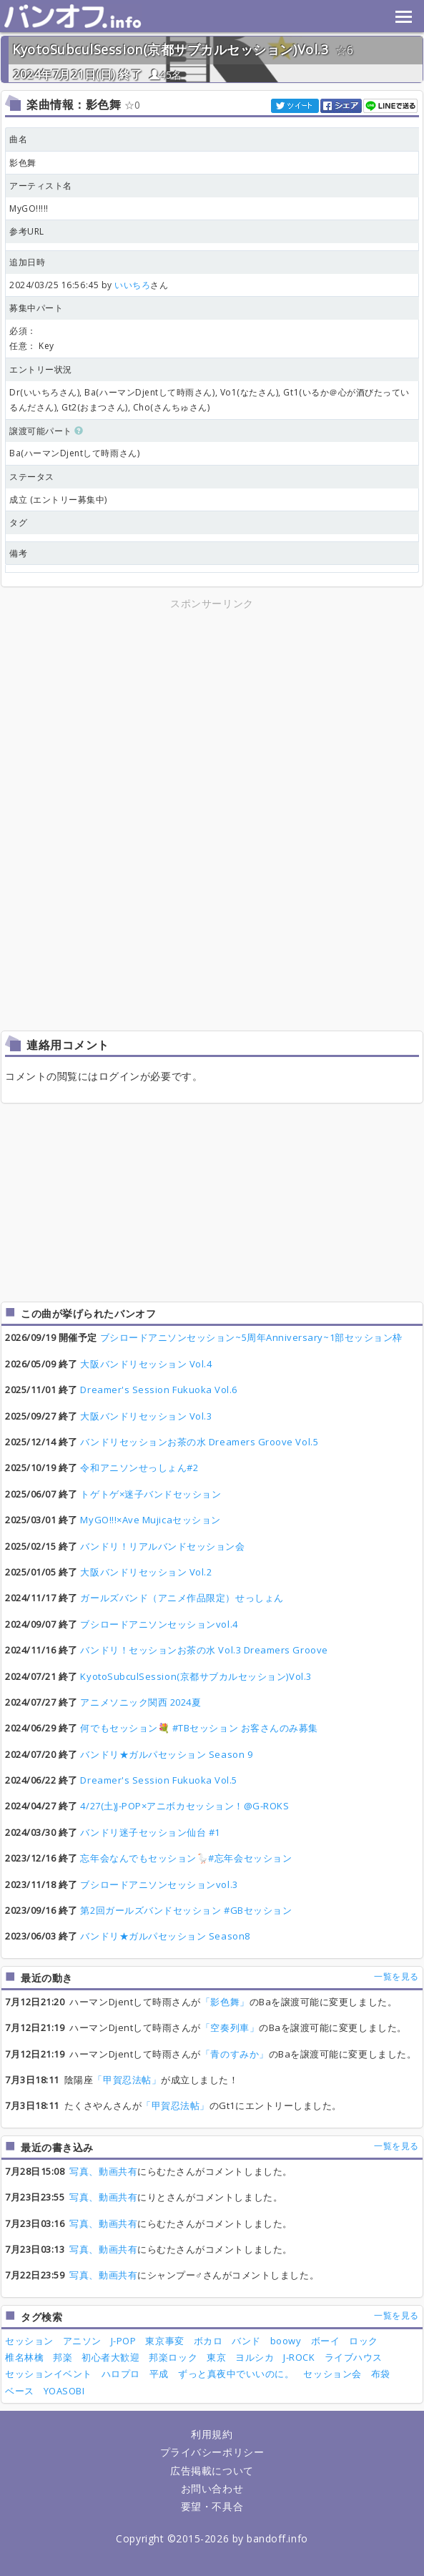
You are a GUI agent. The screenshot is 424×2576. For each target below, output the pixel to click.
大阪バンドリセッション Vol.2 (146, 1571)
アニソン (82, 2340)
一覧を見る (396, 1976)
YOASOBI (64, 2390)
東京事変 (164, 2340)
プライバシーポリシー (212, 2452)
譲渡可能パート (46, 431)
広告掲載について (211, 2470)
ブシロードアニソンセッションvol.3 (158, 1884)
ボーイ (325, 2340)
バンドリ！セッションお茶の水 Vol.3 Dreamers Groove (203, 1649)
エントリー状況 (40, 369)
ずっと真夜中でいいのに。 (236, 2373)
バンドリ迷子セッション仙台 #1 (150, 1832)
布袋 (380, 2373)
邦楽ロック (173, 2357)
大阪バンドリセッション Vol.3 (146, 1416)
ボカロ (208, 2340)
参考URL (26, 231)
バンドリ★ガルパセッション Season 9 (166, 1754)
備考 (18, 553)
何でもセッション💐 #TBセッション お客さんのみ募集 (198, 1727)
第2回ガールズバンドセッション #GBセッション (186, 1910)
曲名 (18, 139)
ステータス (31, 477)
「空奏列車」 (230, 2027)
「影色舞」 (225, 2001)
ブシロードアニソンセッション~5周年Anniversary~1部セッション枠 (251, 1337)
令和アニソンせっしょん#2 (139, 1467)
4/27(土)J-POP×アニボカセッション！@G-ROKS (184, 1805)
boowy (286, 2340)
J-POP (124, 2340)
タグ (18, 522)
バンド (246, 2340)
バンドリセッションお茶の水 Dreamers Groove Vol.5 (199, 1441)
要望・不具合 (212, 2506)
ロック (363, 2340)
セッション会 (332, 2373)
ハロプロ (121, 2373)
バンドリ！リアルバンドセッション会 (162, 1546)
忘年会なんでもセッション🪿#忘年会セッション (186, 1858)
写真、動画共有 (103, 2171)
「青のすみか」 (235, 2053)
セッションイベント (48, 2373)
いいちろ (132, 285)
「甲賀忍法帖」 (127, 2079)
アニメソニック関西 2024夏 (140, 1702)
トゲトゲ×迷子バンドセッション (150, 1494)
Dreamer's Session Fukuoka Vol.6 (158, 1389)
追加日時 (27, 262)
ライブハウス (354, 2357)
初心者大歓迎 (110, 2357)
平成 (159, 2373)
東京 (216, 2357)
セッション (29, 2340)
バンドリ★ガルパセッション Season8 (165, 1935)
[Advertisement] (212, 712)
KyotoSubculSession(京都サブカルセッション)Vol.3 (170, 49)
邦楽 (62, 2357)
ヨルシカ (254, 2357)
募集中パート (36, 308)
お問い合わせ (212, 2488)
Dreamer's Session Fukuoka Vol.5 (158, 1780)
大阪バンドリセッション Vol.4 (146, 1363)
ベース (19, 2390)
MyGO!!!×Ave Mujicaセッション (150, 1519)
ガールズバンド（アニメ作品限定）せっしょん (181, 1597)
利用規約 (211, 2434)
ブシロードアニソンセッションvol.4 (158, 1624)
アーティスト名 (40, 186)
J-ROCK (299, 2357)
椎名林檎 (24, 2357)
